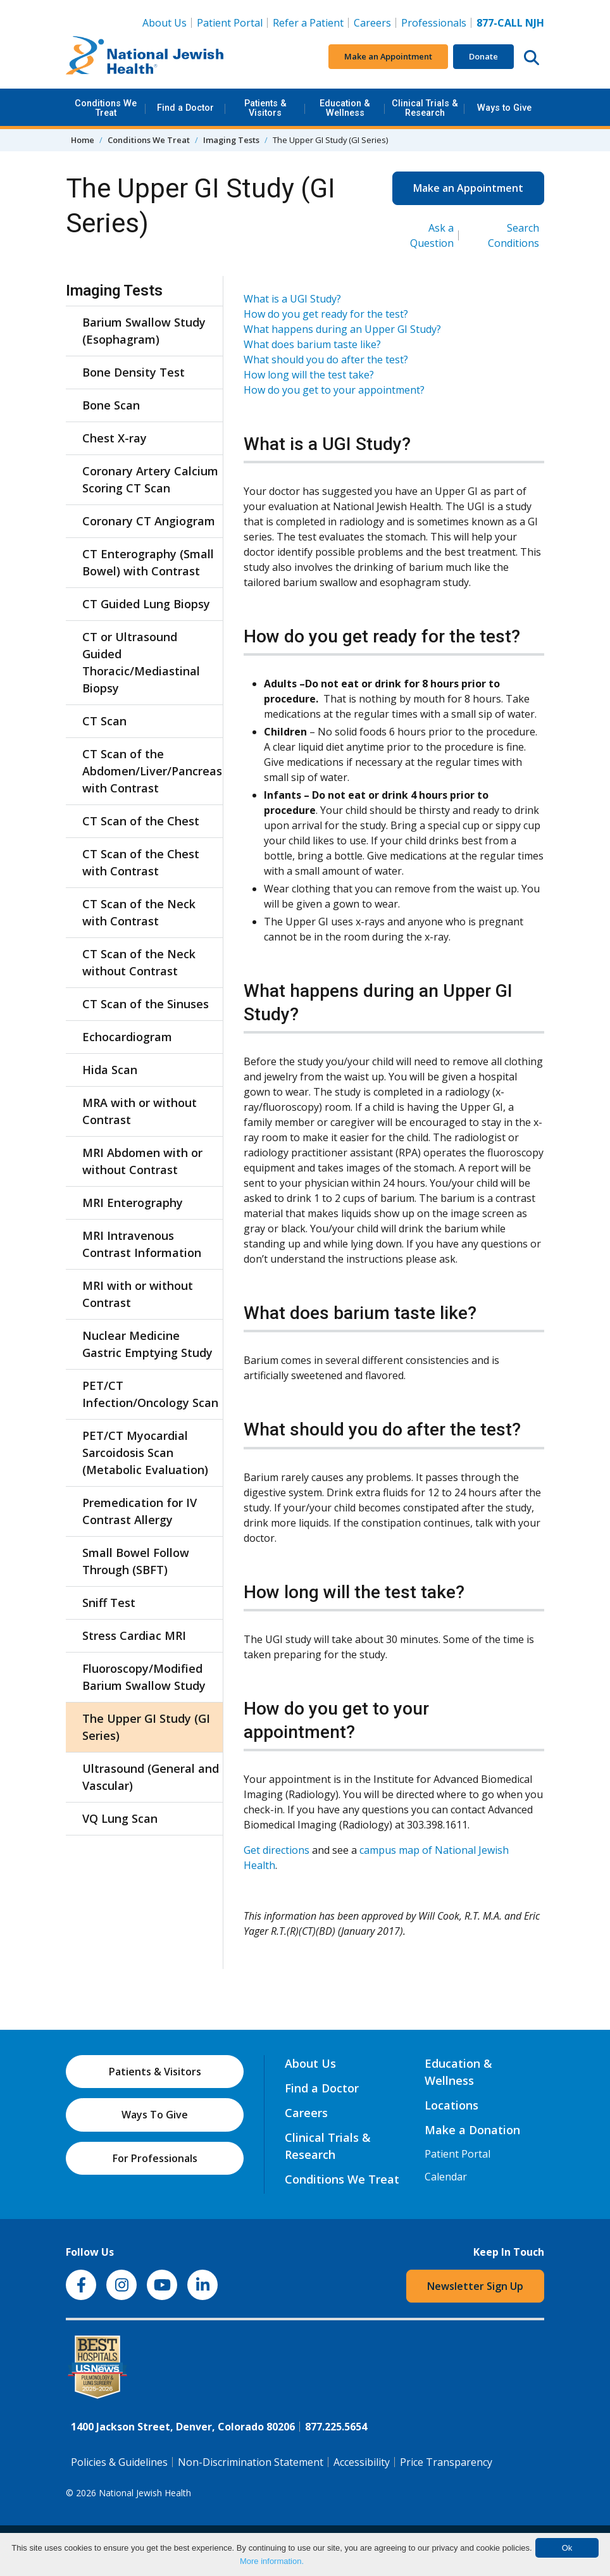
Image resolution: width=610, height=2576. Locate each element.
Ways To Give (154, 2115)
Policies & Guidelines (119, 2462)
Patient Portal (230, 23)
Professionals (433, 23)
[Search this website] (531, 57)
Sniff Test (108, 1602)
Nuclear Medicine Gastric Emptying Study (147, 1344)
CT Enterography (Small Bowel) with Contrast (148, 562)
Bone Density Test (133, 372)
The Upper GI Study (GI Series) (146, 1727)
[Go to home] (145, 56)
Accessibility (361, 2462)
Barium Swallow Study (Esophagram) (144, 331)
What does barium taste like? (312, 344)
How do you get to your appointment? (334, 390)
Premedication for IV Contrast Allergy (139, 1511)
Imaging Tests (231, 140)
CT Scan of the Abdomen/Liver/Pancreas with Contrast (150, 771)
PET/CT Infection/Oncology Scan (150, 1394)
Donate (483, 56)
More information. (272, 2561)
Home (82, 140)
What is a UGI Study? (292, 299)
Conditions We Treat (106, 108)
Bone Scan (111, 405)
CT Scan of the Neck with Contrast (139, 912)
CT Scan (104, 720)
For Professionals (155, 2158)
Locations (451, 2105)
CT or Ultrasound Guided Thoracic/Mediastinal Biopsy (141, 662)
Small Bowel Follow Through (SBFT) (135, 1561)
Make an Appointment (388, 56)
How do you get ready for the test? (326, 314)
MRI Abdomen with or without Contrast (142, 1161)
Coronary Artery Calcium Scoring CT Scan (150, 479)
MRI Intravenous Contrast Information (141, 1244)
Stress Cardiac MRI (134, 1635)
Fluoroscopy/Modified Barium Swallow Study (144, 1677)
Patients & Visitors (265, 108)
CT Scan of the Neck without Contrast (139, 962)
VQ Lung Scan (120, 1818)
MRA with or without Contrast (139, 1111)
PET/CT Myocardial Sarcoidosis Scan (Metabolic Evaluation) (145, 1452)
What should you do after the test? (326, 359)
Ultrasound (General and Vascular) (150, 1777)
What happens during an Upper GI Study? (342, 329)
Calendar (446, 2177)
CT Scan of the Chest (140, 820)
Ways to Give (504, 108)
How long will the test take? (309, 375)
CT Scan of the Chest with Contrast (140, 862)
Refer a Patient (308, 23)
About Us (164, 23)
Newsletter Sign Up (475, 2286)
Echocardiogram (127, 1036)
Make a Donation (472, 2129)
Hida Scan (109, 1069)
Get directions (276, 1850)
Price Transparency (446, 2462)
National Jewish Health (145, 2493)
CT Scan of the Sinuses (145, 1003)
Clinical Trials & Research (425, 108)
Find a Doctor (185, 108)
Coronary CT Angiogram (148, 520)
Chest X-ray (114, 438)
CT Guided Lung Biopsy (146, 603)
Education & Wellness (345, 108)
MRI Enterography (132, 1202)
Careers (375, 22)
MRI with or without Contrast (137, 1294)
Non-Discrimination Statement (250, 2462)
